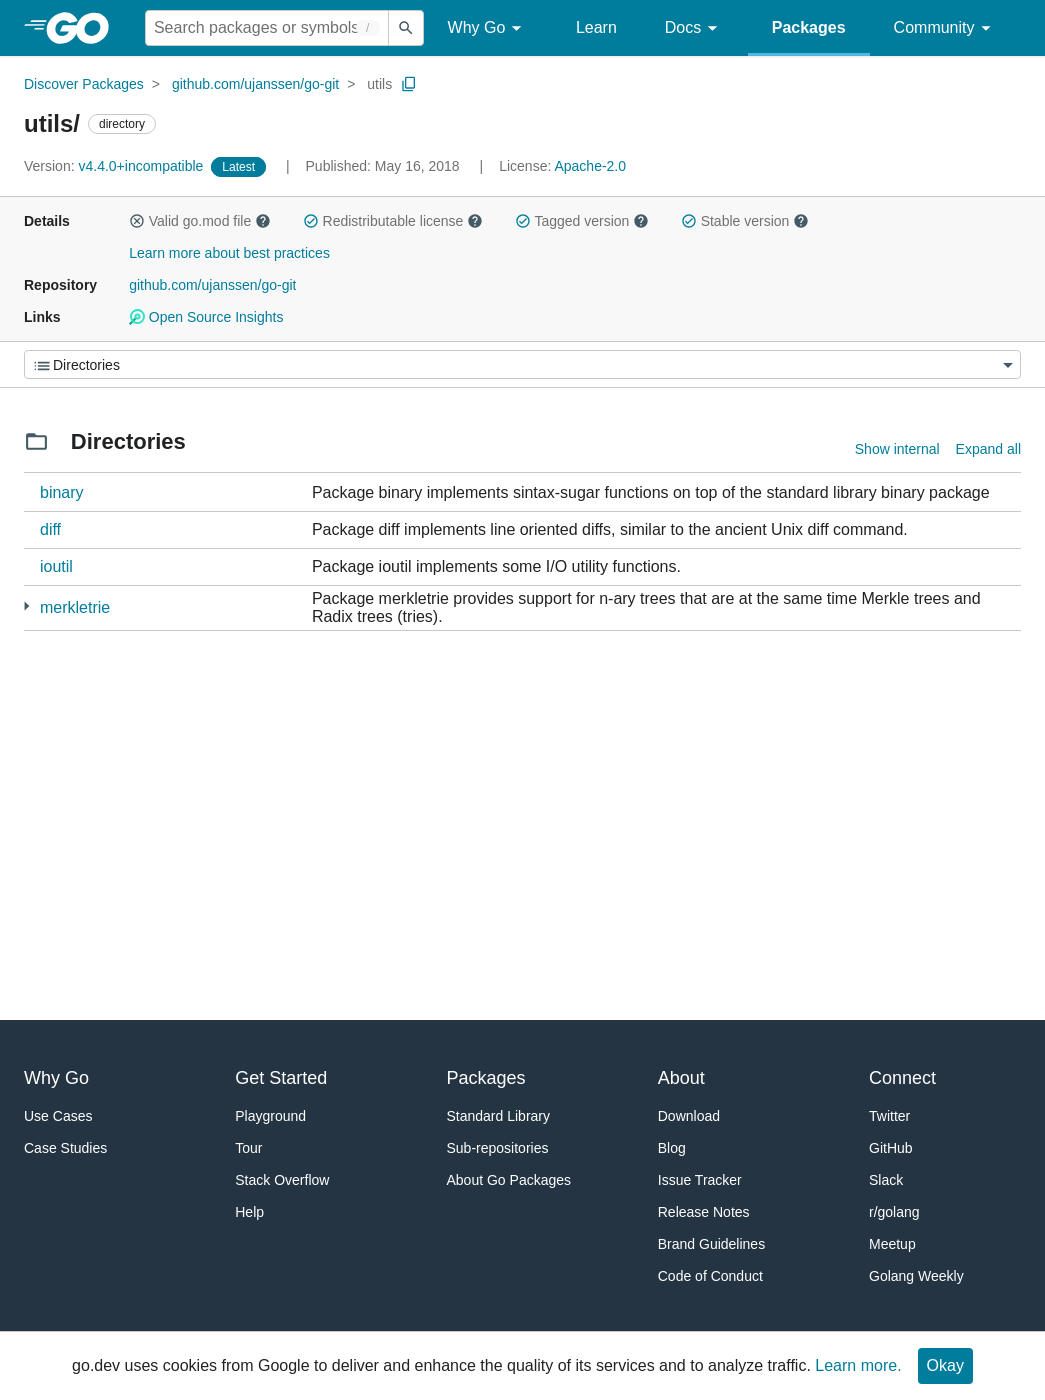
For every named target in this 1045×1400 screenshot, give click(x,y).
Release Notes (704, 1212)
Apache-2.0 (590, 166)
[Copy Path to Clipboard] (409, 84)
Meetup (892, 1244)
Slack (886, 1180)
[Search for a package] (267, 28)
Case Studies (65, 1148)
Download (689, 1116)
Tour (248, 1148)
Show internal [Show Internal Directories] (897, 449)
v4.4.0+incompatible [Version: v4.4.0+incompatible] (115, 166)
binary (62, 492)
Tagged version (582, 221)
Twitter (889, 1116)
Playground (270, 1116)
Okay (945, 1365)
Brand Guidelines (711, 1244)
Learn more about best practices (229, 253)
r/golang (894, 1212)
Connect (902, 1078)
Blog (672, 1148)
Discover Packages (84, 84)
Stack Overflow (282, 1180)
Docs (694, 28)
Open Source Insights (206, 317)
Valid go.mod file (200, 221)
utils (379, 84)
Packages (809, 27)
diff (50, 529)
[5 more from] (26, 606)
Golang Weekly (916, 1276)
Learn (596, 27)
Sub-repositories (498, 1148)
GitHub (891, 1148)
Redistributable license (393, 221)
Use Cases (58, 1116)
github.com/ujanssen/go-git (255, 84)
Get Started (281, 1078)
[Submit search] (406, 28)
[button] (137, 221)
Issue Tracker (700, 1180)
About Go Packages (509, 1180)
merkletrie (75, 607)
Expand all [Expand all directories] (988, 449)
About (681, 1078)
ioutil (56, 566)
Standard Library (499, 1116)
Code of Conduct (710, 1276)
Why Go (488, 28)
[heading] (84, 28)
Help (249, 1212)
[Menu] (522, 364)
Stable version (745, 221)
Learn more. (858, 1365)
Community (945, 28)
